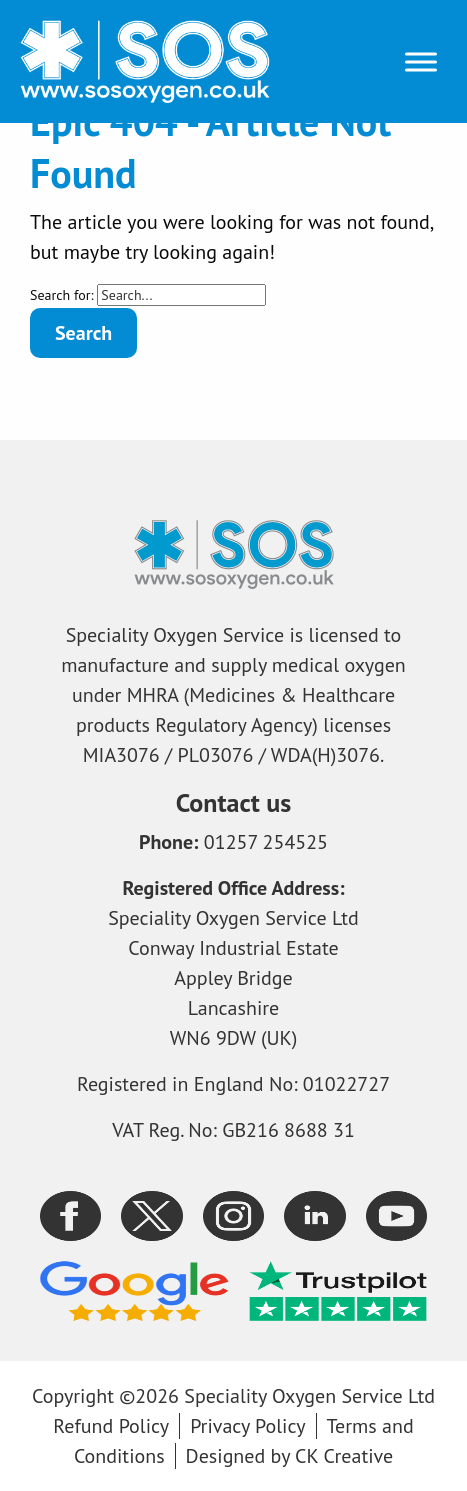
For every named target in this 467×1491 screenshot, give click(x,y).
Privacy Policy (247, 1426)
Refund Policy (111, 1426)
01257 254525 (266, 842)
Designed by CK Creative (290, 1456)
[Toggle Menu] (421, 61)
